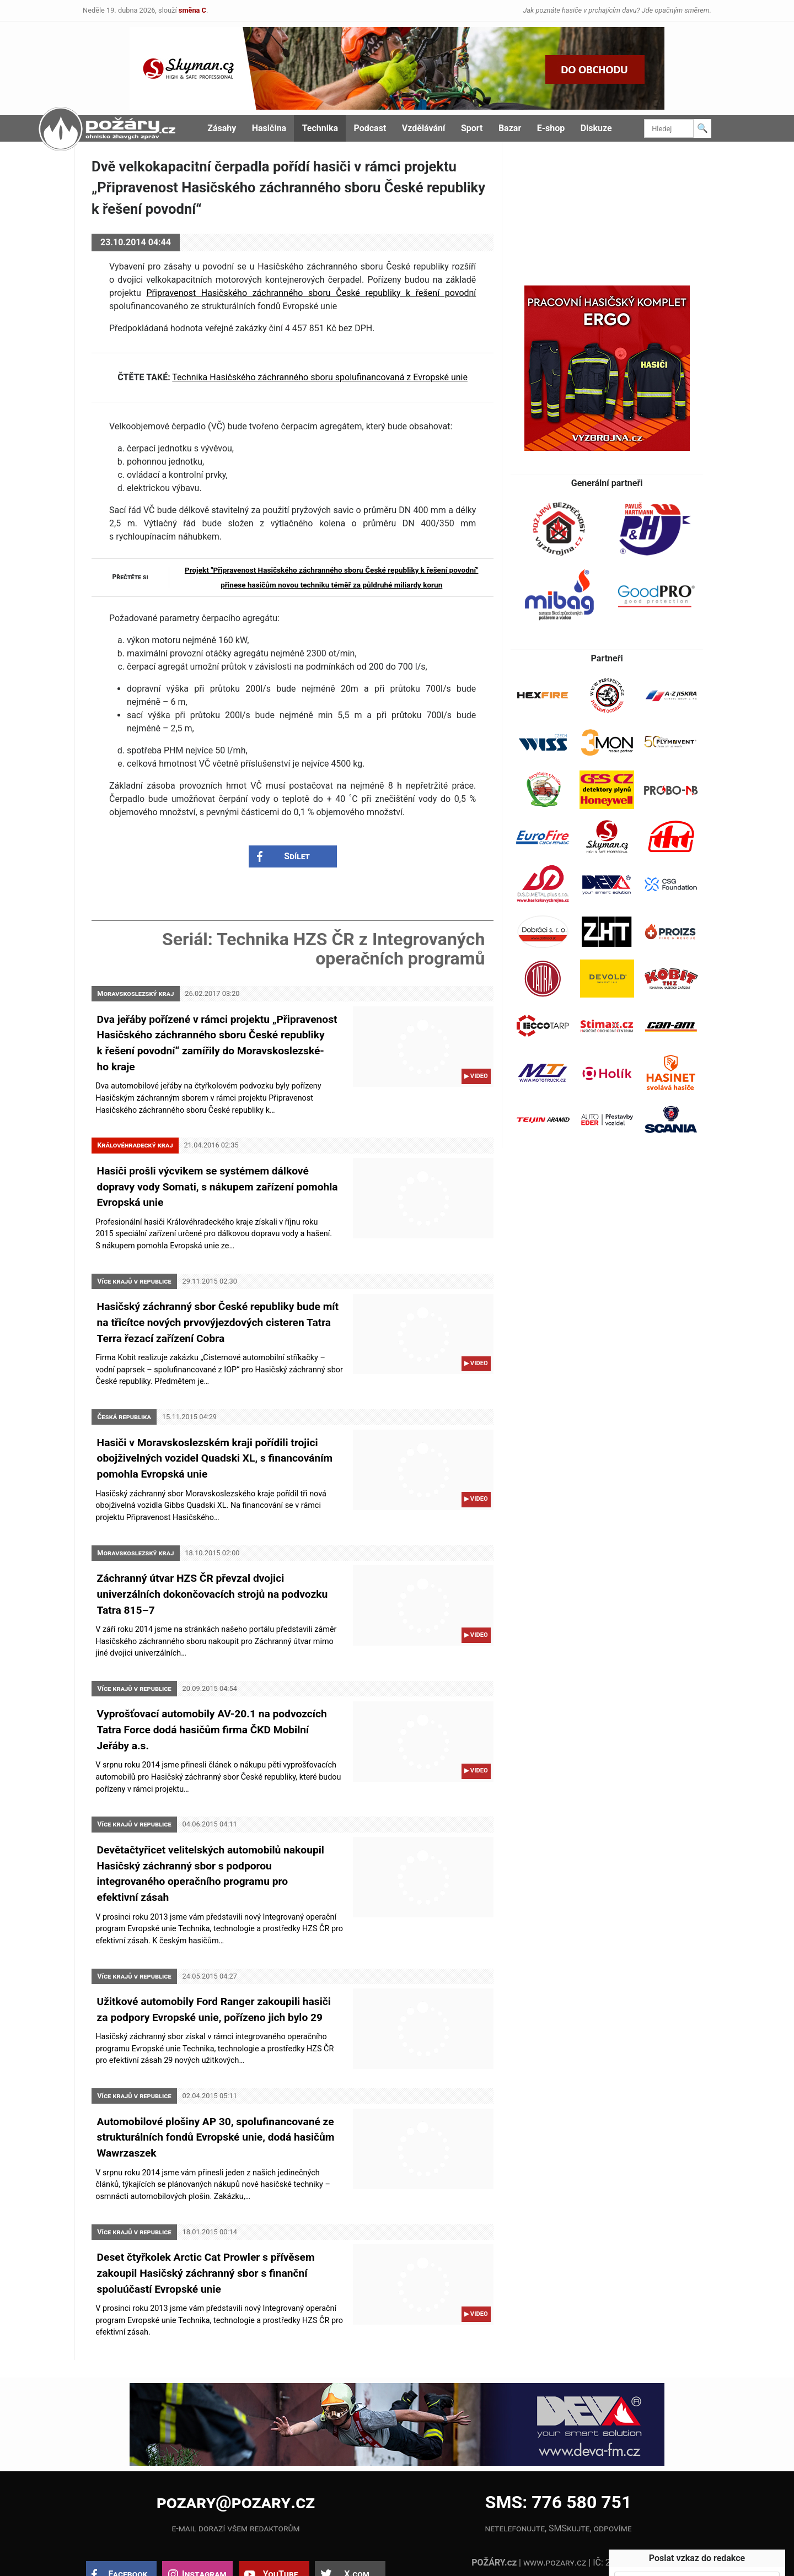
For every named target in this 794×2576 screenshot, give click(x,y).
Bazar (509, 128)
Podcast (370, 128)
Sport (472, 128)
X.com (356, 2525)
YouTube (280, 2525)
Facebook (128, 2525)
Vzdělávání (424, 128)
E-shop (551, 128)
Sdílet (297, 860)
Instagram (204, 2525)
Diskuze (596, 128)
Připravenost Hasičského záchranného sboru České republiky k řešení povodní (311, 293)
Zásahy (221, 128)
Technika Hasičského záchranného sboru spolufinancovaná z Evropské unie (320, 377)
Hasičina (269, 128)
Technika (320, 128)
